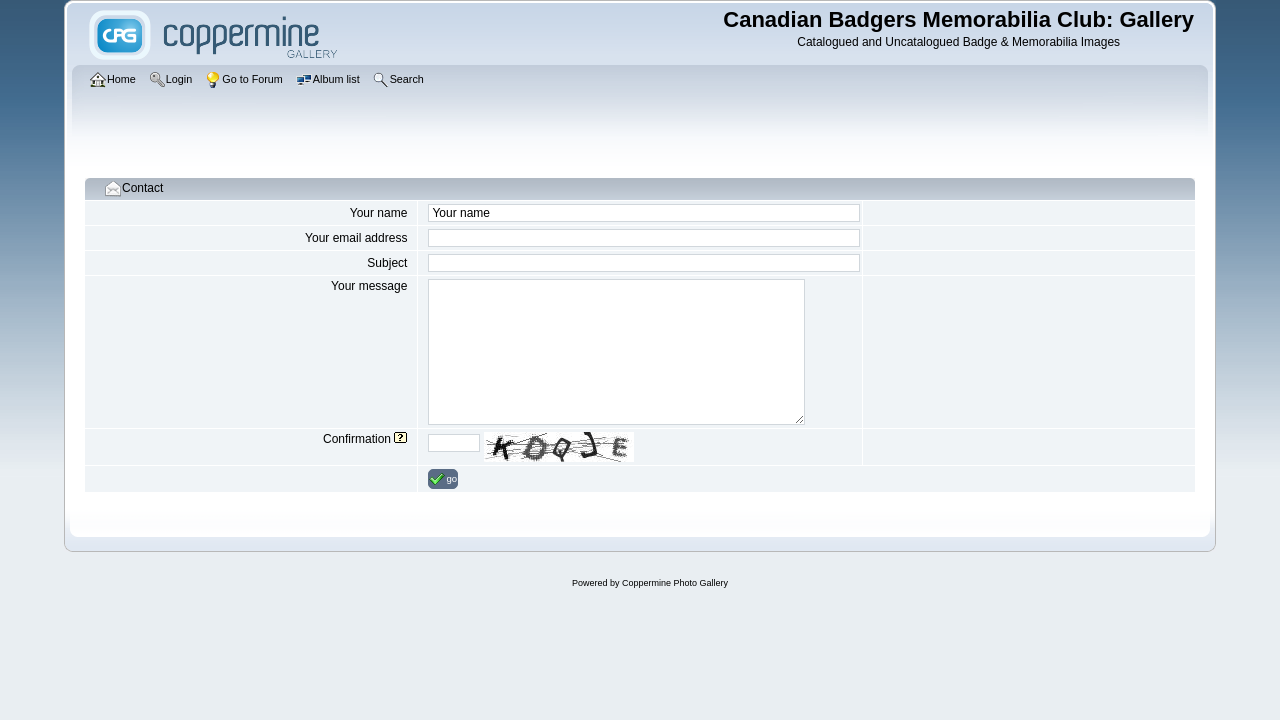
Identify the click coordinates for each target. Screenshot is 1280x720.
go (443, 479)
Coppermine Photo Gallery (675, 583)
